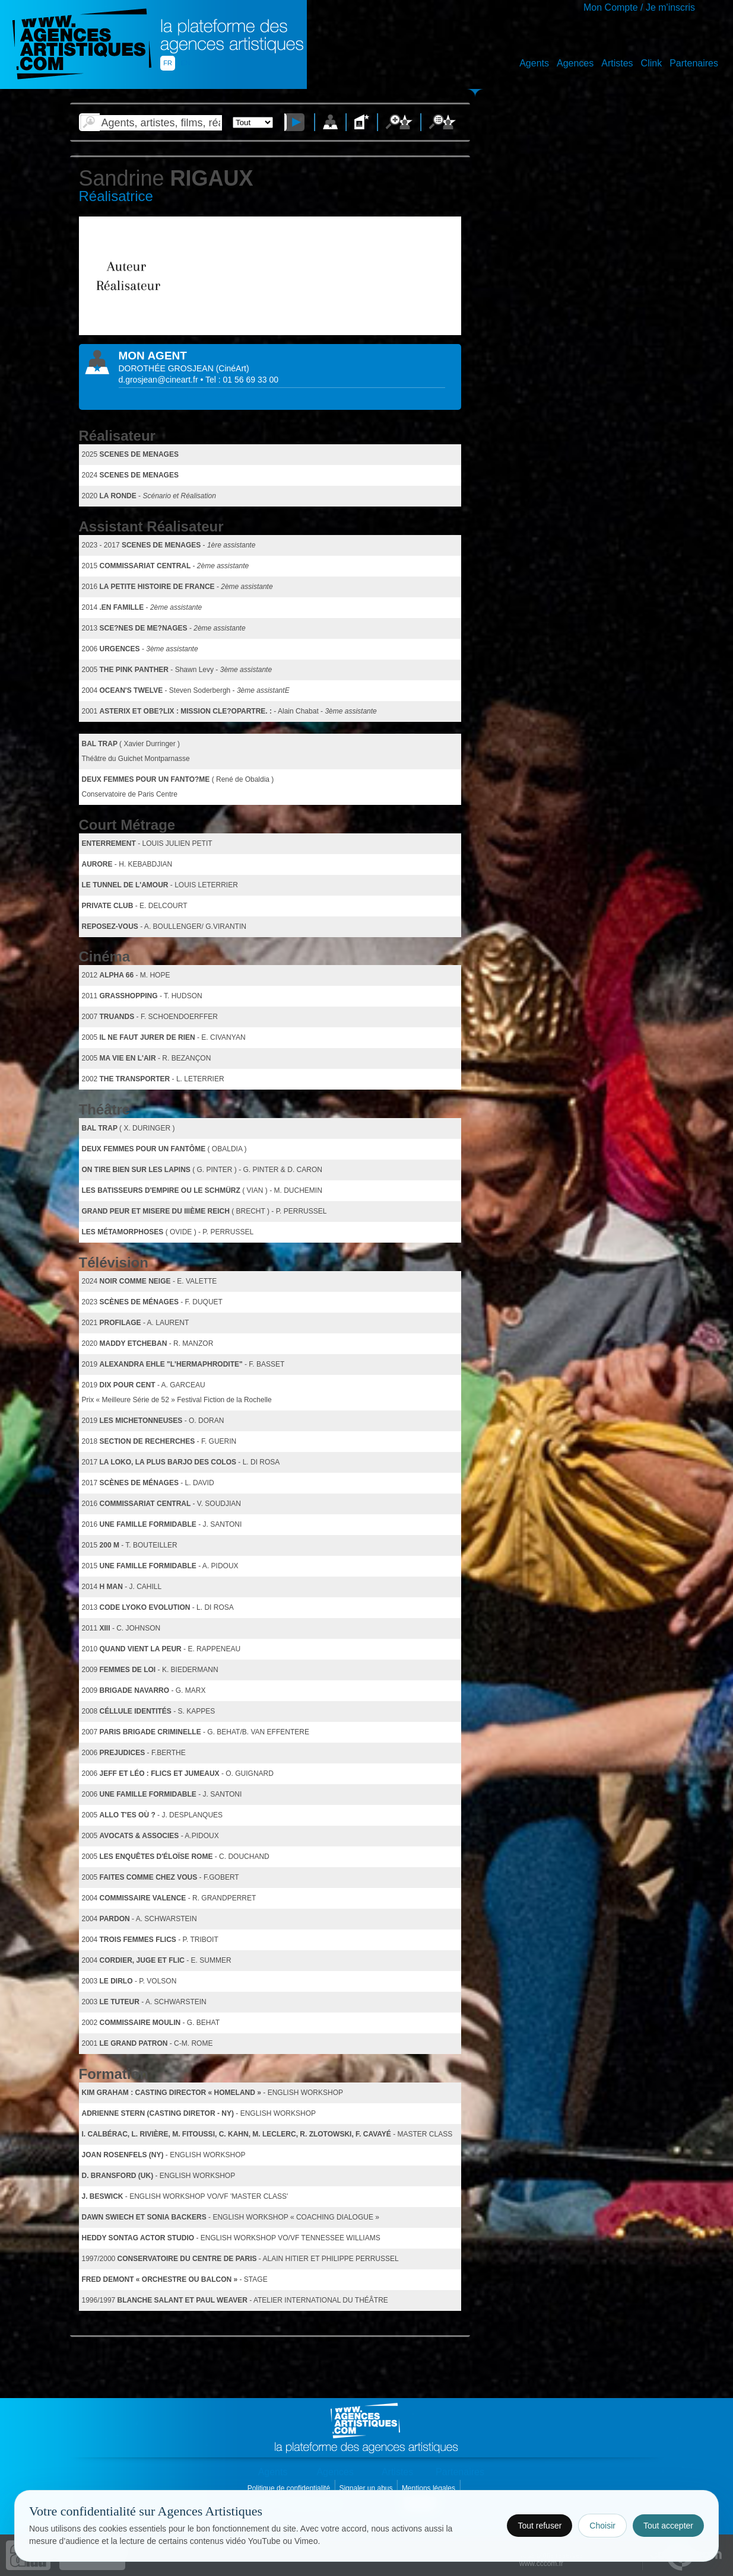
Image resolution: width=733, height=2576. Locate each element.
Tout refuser (539, 2525)
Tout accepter (668, 2525)
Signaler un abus (366, 2488)
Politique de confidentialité (289, 2488)
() (232, 368)
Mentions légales (429, 2488)
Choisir (602, 2525)
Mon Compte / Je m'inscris (639, 7)
